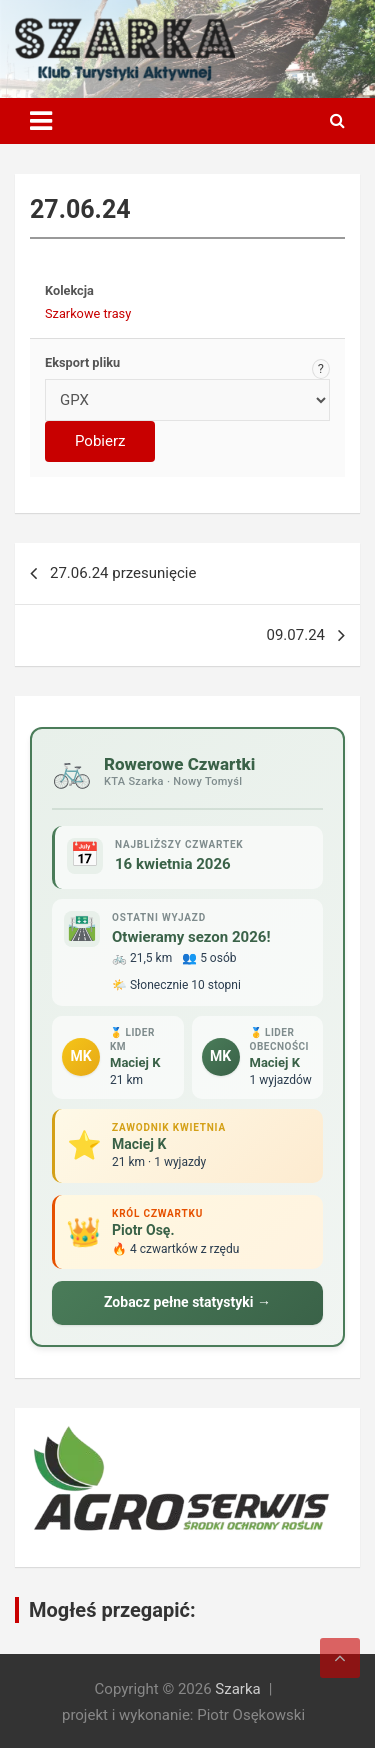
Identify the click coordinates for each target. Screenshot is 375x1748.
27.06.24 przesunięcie (123, 573)
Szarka (237, 1689)
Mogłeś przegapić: (112, 1610)
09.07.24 (296, 635)
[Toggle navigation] (41, 121)
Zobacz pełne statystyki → (187, 1302)
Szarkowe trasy (88, 313)
